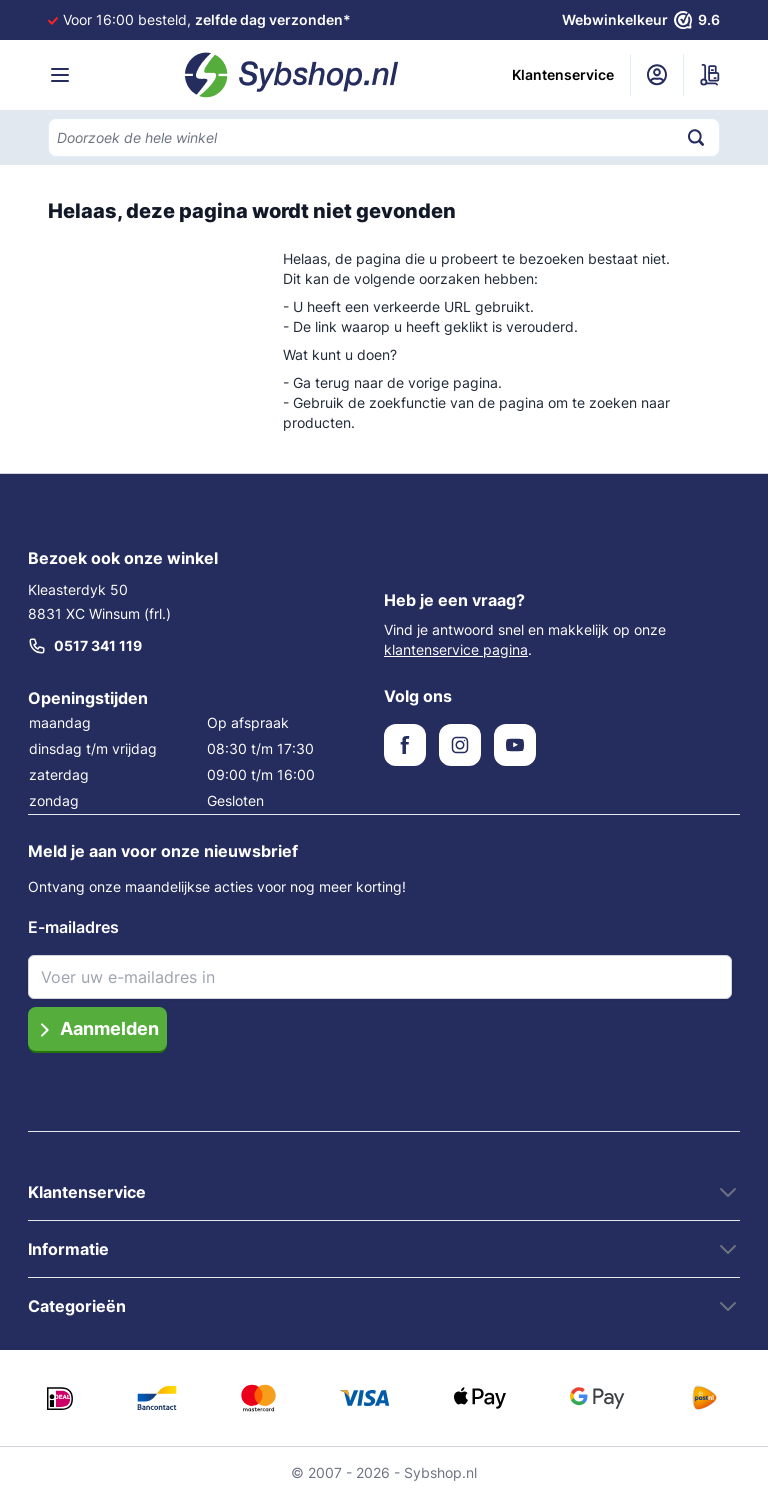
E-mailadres (73, 927)
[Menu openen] (60, 75)
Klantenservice (563, 74)
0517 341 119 (85, 646)
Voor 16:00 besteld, (207, 19)
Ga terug (321, 382)
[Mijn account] (657, 75)
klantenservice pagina (456, 649)
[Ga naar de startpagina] (292, 75)
